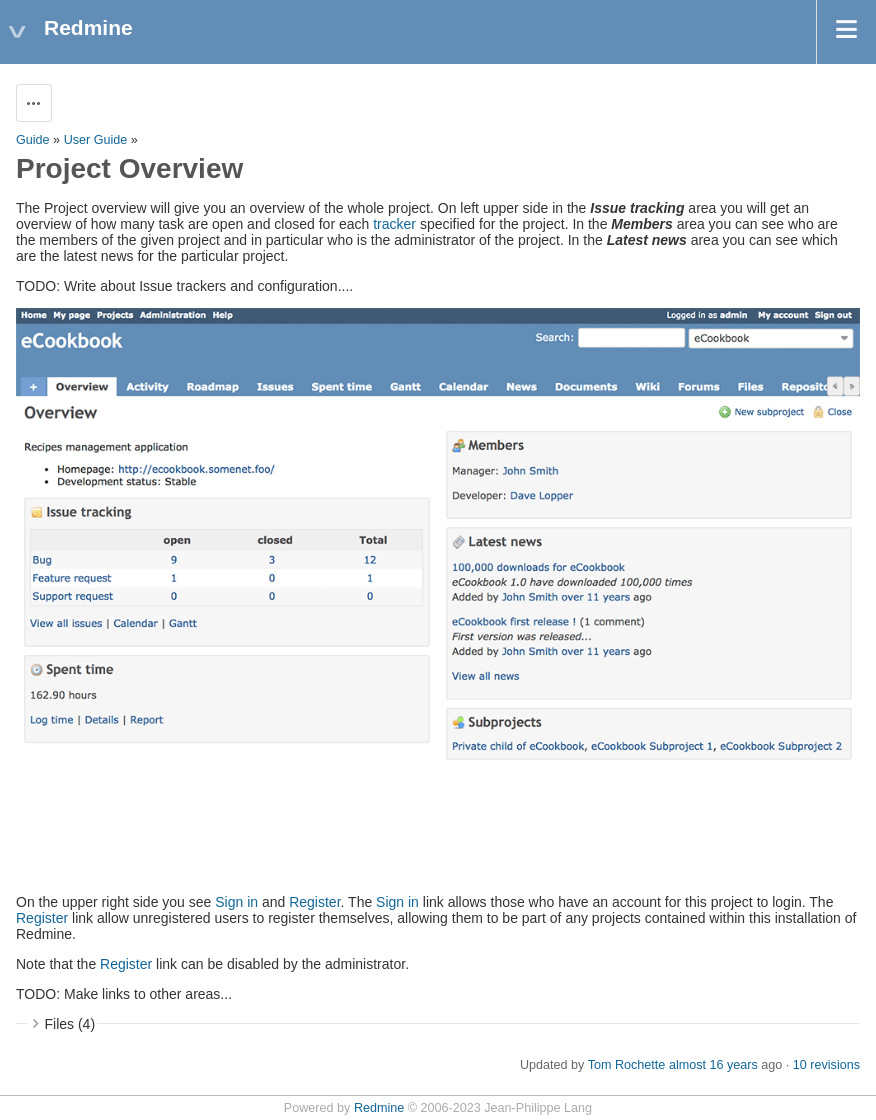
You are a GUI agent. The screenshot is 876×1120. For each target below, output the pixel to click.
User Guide (96, 140)
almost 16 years (713, 1065)
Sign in (236, 902)
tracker (394, 224)
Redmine (379, 1108)
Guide (33, 140)
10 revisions (826, 1065)
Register (314, 902)
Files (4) (70, 1024)
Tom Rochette (627, 1065)
